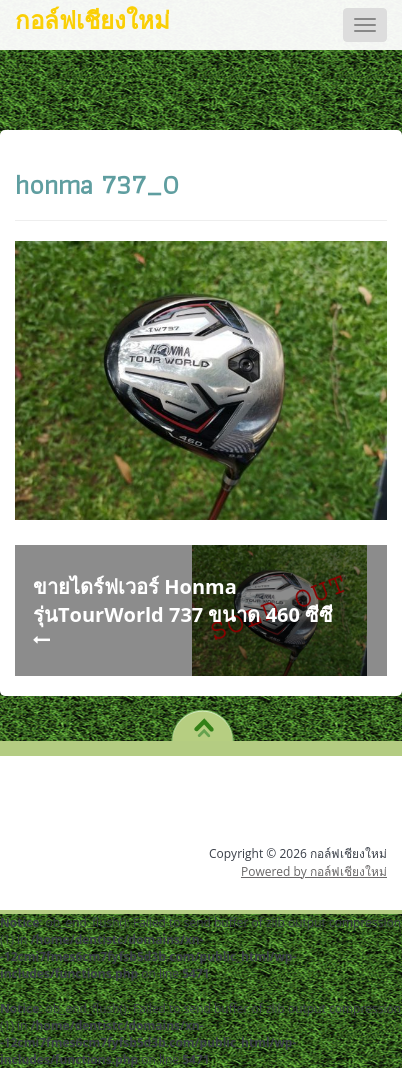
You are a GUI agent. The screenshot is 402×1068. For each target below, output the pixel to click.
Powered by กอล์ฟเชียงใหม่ (314, 871)
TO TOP (203, 721)
